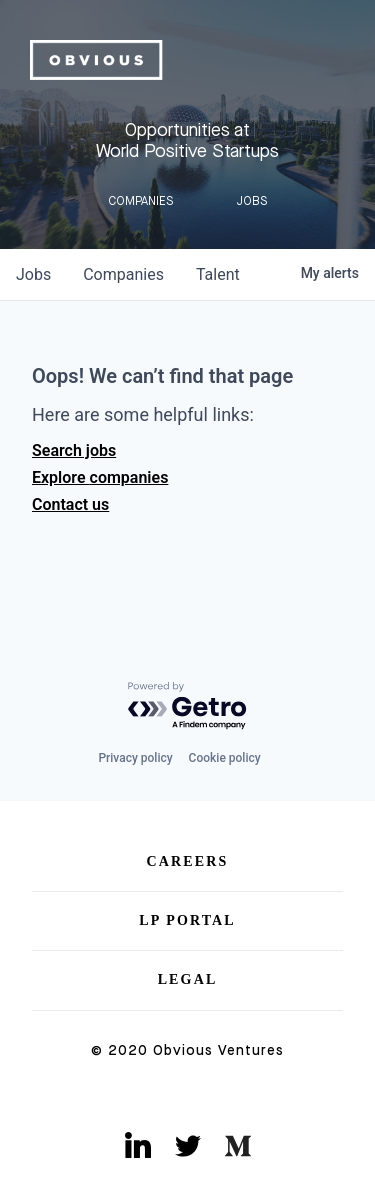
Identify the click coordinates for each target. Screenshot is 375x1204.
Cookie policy (225, 758)
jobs (33, 274)
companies (123, 274)
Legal (188, 979)
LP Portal (187, 920)
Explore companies (100, 477)
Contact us (70, 504)
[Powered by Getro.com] (188, 706)
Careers (188, 861)
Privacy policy (135, 758)
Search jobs (74, 450)
